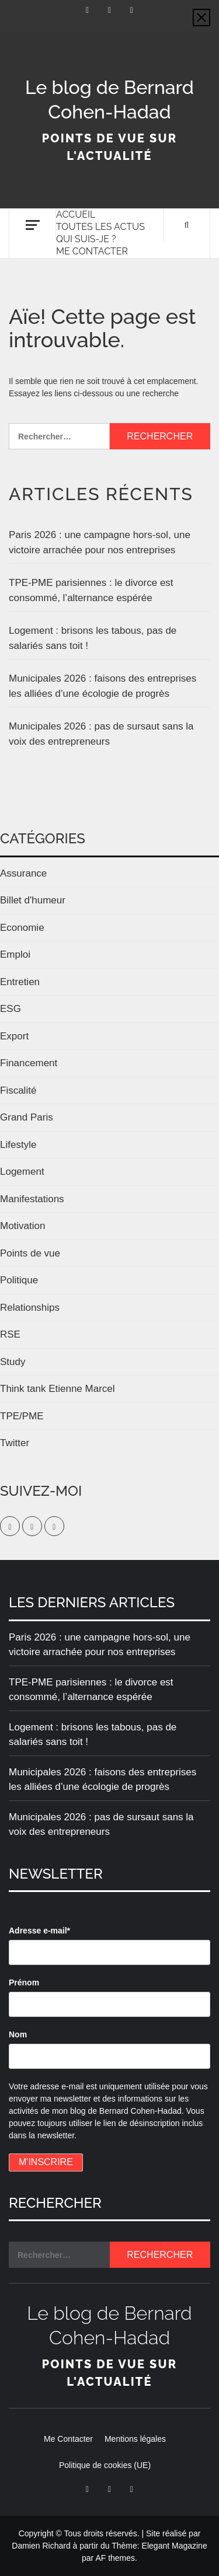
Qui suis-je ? (86, 239)
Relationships (30, 1307)
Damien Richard (41, 2545)
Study (12, 1361)
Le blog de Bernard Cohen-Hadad (109, 99)
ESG (10, 1008)
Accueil (75, 214)
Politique (19, 1280)
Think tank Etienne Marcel (57, 1388)
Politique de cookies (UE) (105, 2465)
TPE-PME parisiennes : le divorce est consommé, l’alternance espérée (91, 590)
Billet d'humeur (32, 900)
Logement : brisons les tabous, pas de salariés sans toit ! (92, 638)
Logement (22, 1171)
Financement (28, 1063)
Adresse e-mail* (39, 1930)
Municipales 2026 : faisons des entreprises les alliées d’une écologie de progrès (102, 686)
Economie (22, 927)
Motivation (22, 1225)
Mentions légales (135, 2439)
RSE (10, 1334)
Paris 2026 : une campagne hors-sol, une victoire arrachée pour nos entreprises (99, 542)
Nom (18, 2034)
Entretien (20, 981)
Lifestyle (18, 1144)
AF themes (115, 2558)
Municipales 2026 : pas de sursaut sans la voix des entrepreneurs (101, 734)
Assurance (23, 873)
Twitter (14, 1442)
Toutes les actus (100, 226)
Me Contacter (92, 251)
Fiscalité (18, 1090)
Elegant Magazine (174, 2545)
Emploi (15, 954)
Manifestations (32, 1199)
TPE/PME (22, 1416)
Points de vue (30, 1253)
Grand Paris (26, 1117)
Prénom (24, 1982)
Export (14, 1036)
